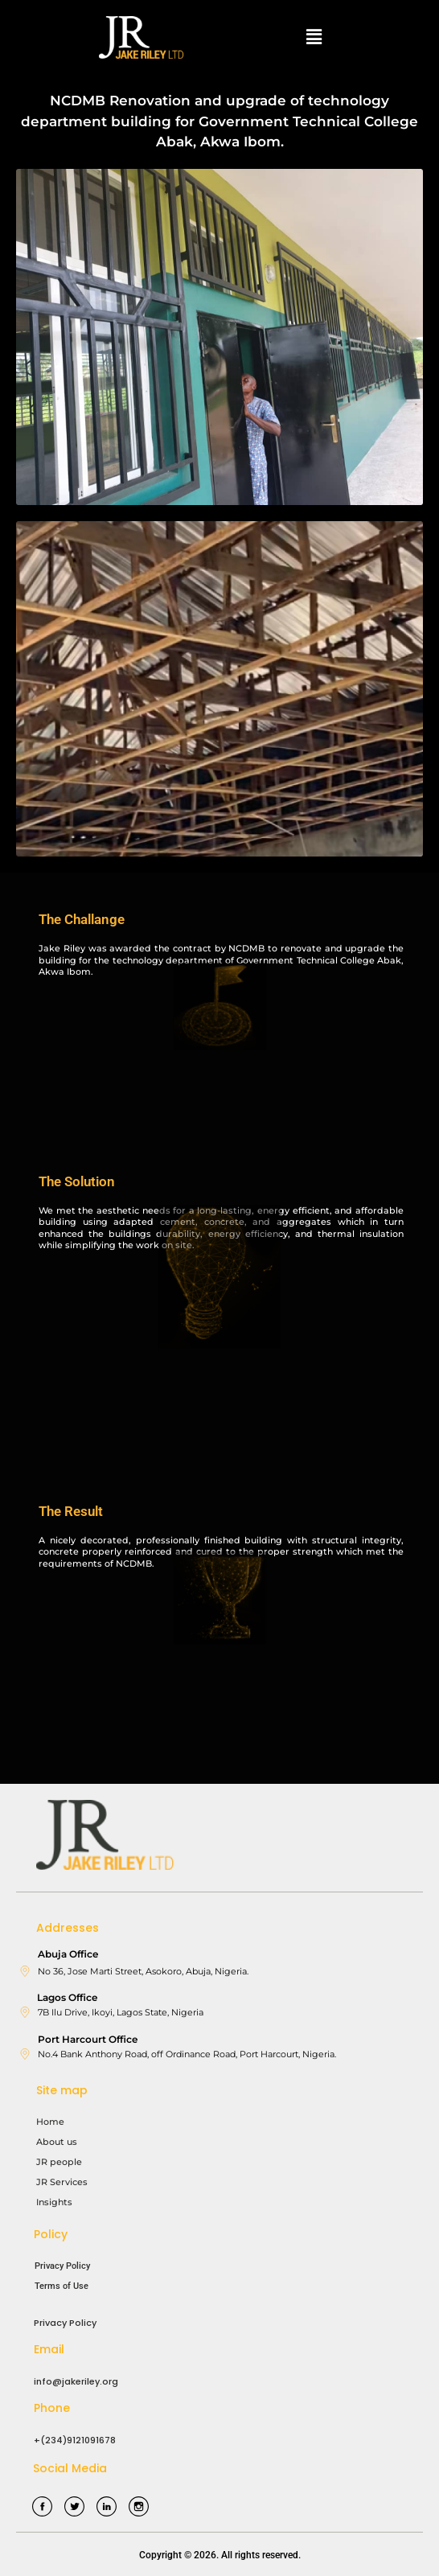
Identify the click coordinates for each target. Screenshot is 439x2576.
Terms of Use (61, 2286)
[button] (314, 37)
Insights (54, 2202)
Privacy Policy (62, 2266)
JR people (59, 2161)
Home (50, 2121)
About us (56, 2141)
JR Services (62, 2182)
